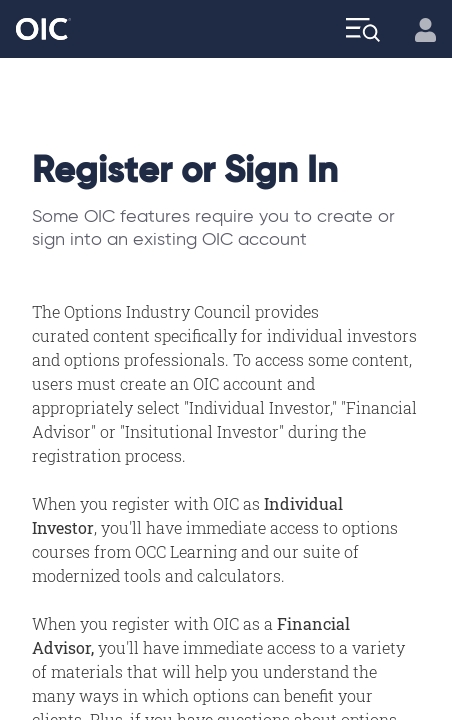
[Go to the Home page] (43, 29)
